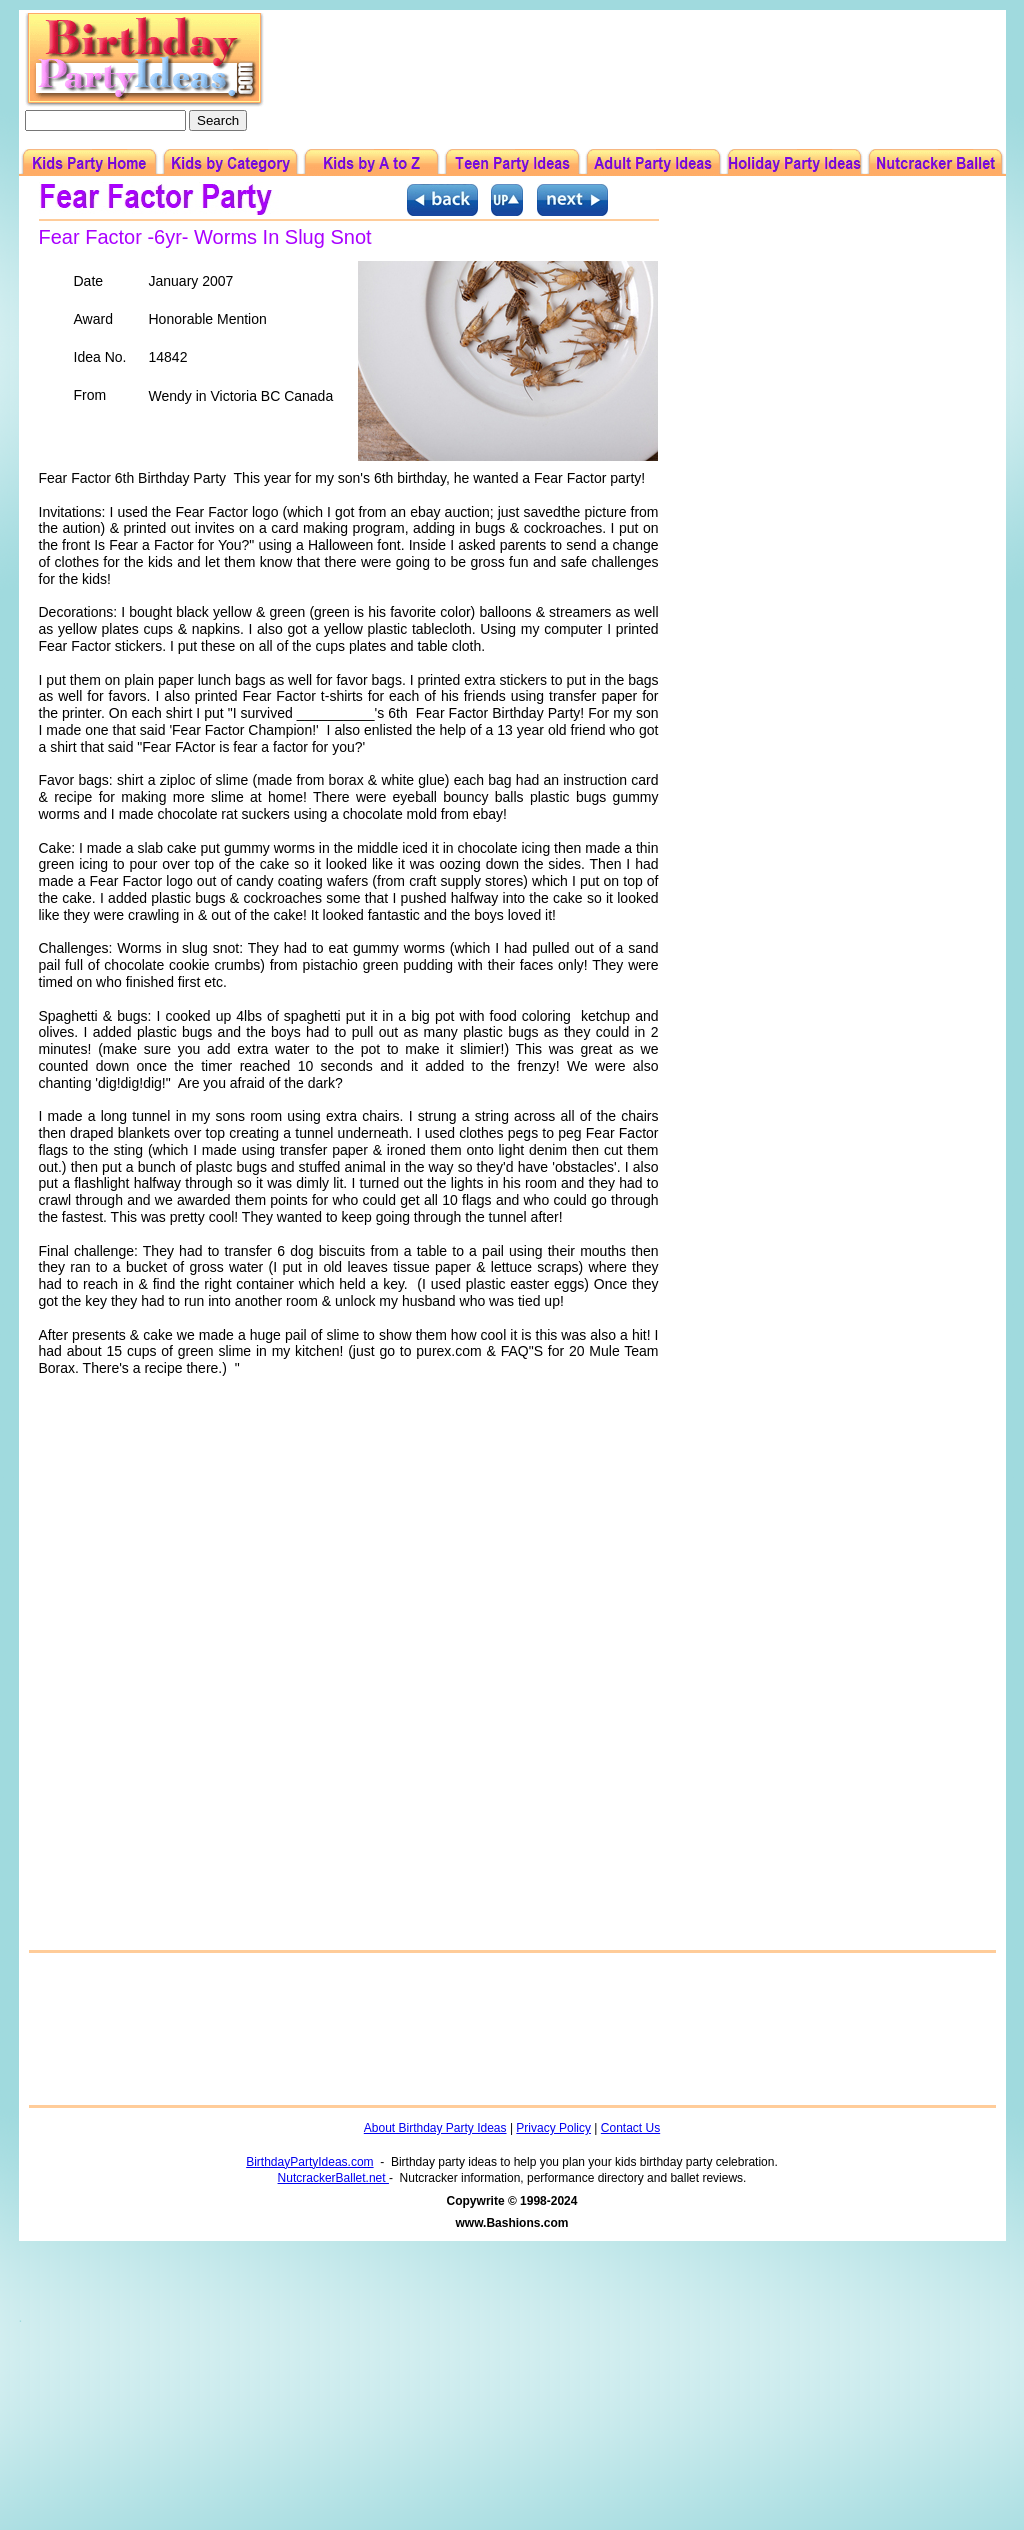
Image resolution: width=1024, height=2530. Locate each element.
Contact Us (630, 2128)
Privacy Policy (553, 2128)
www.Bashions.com (512, 2223)
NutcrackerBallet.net (333, 2178)
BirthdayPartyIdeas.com (309, 2162)
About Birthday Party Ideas (435, 2128)
